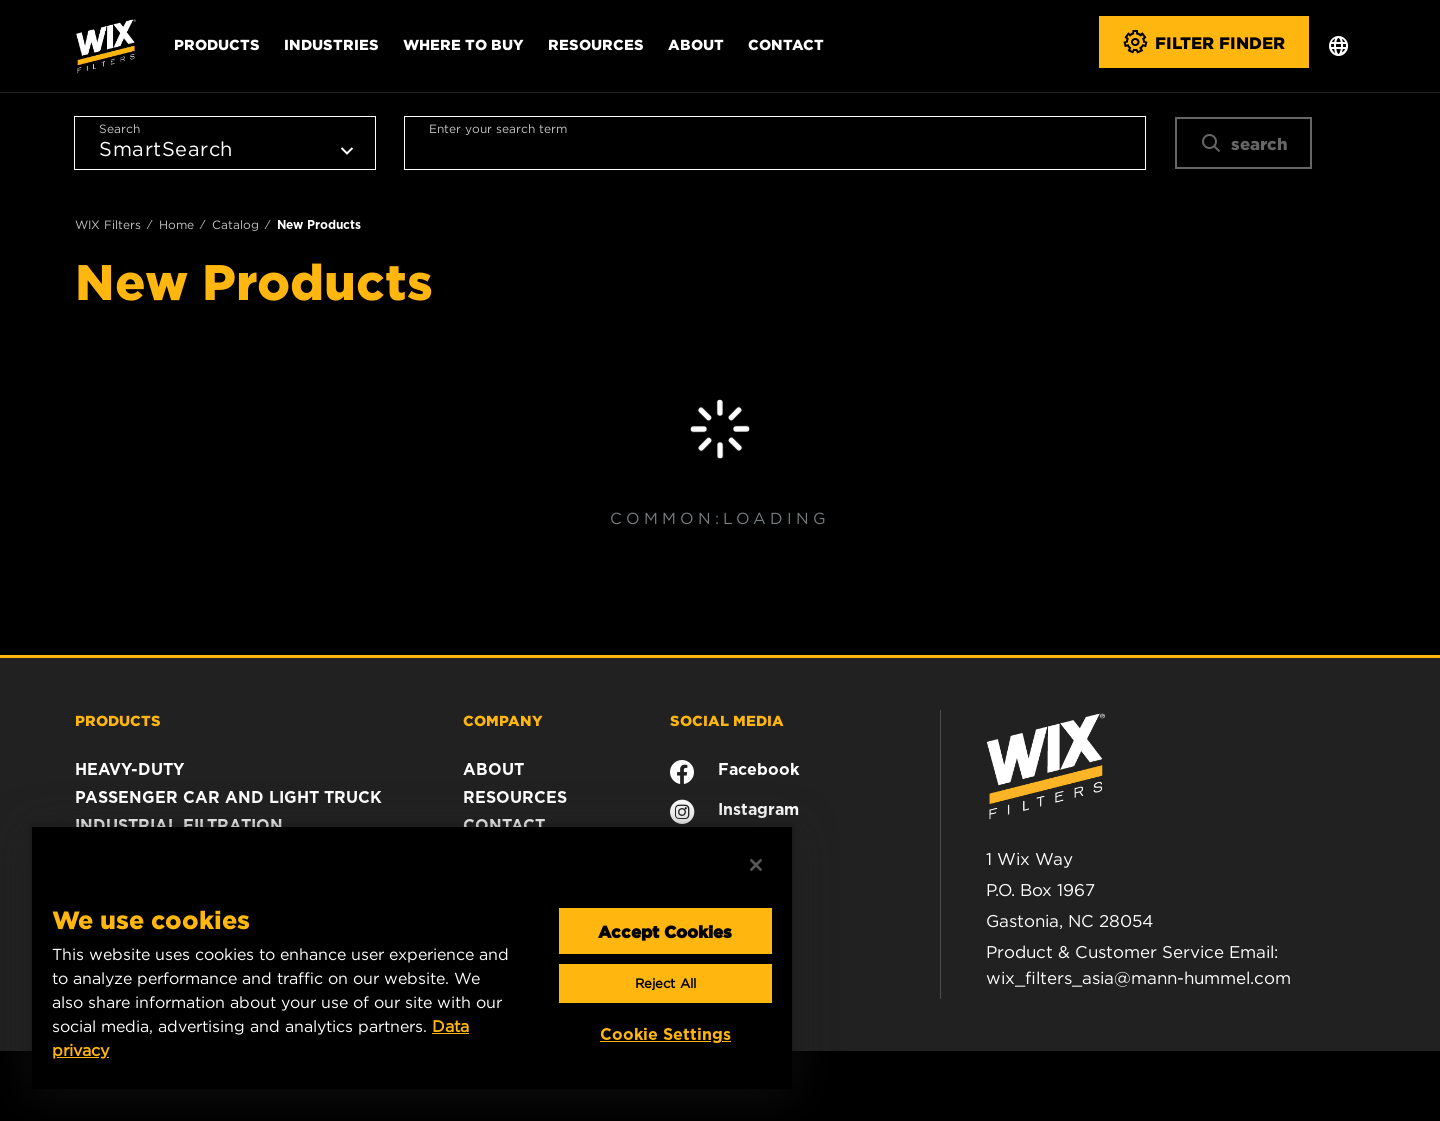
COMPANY (503, 720)
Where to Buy (463, 44)
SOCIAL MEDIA (727, 720)
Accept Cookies (665, 931)
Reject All (665, 983)
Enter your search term (498, 128)
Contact (786, 44)
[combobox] (775, 143)
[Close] (756, 865)
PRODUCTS (118, 720)
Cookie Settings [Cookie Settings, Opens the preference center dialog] (665, 1034)
